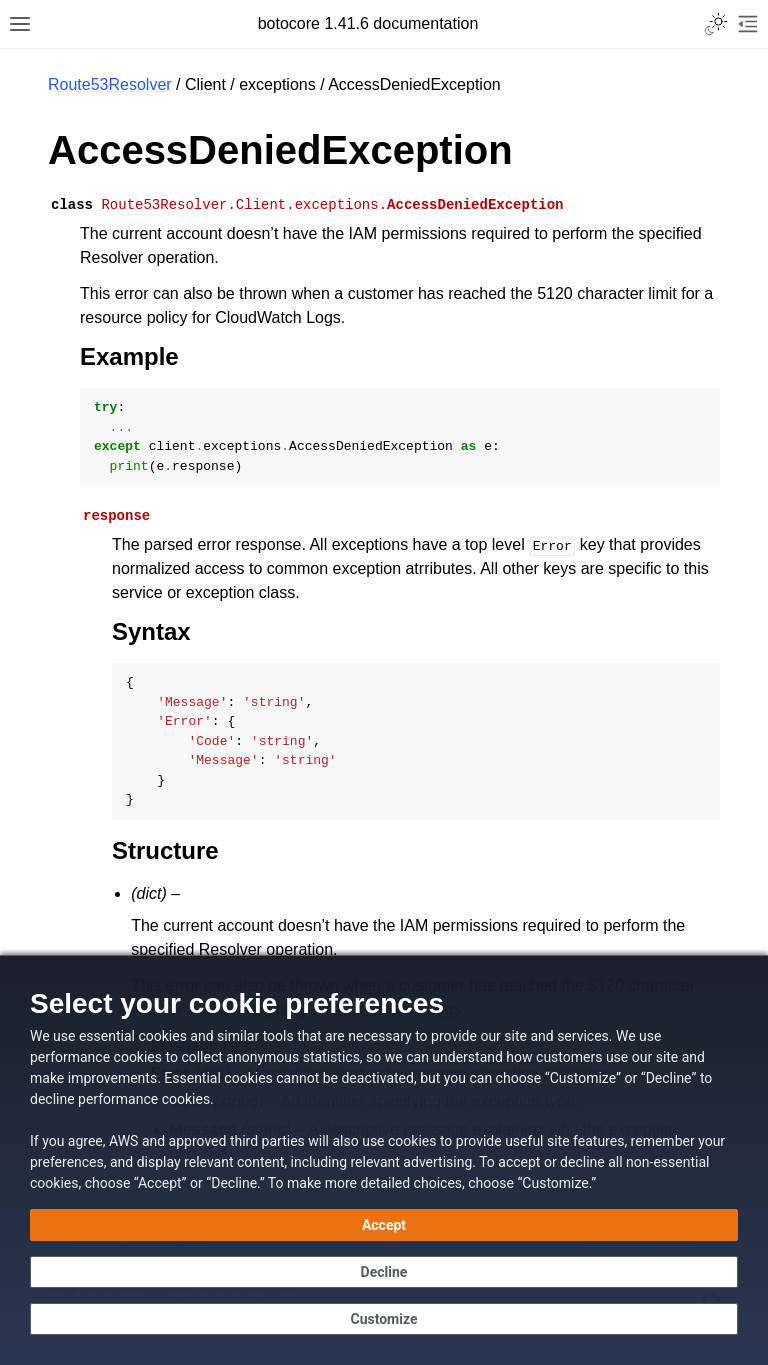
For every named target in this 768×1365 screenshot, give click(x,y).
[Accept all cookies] (384, 1225)
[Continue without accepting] (384, 1272)
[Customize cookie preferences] (384, 1319)
